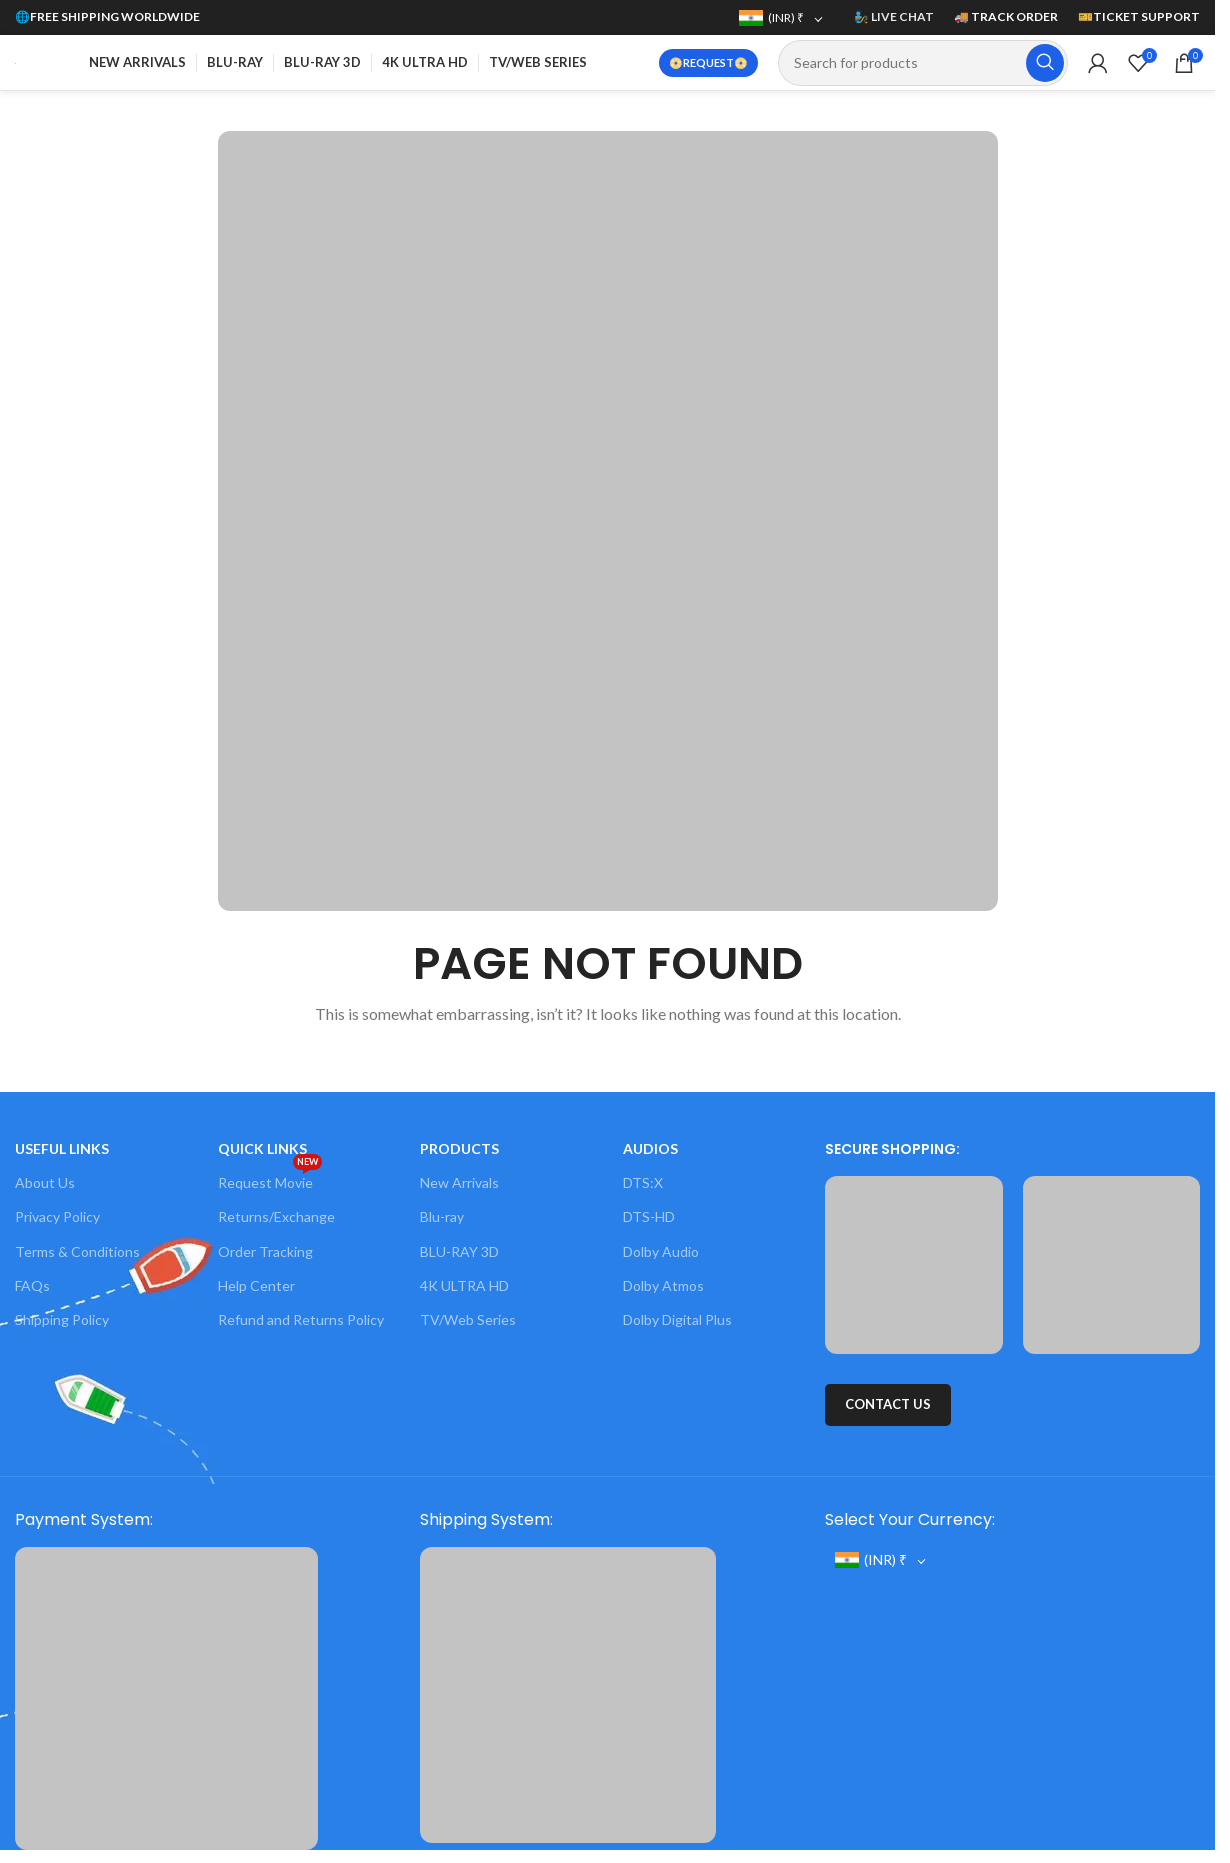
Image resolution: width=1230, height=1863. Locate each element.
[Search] (923, 63)
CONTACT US (888, 1404)
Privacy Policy (57, 1216)
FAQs (32, 1285)
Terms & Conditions (77, 1251)
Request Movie (270, 1178)
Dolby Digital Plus (677, 1319)
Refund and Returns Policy (301, 1319)
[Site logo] (15, 61)
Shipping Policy (62, 1319)
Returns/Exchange (276, 1216)
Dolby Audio (661, 1251)
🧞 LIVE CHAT (894, 16)
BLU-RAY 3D (459, 1251)
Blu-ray (442, 1216)
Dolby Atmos (663, 1285)
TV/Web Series (468, 1319)
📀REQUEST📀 (708, 62)
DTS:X (643, 1182)
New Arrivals (459, 1182)
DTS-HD (649, 1216)
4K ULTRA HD (464, 1285)
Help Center (256, 1285)
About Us (45, 1182)
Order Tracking (265, 1251)
